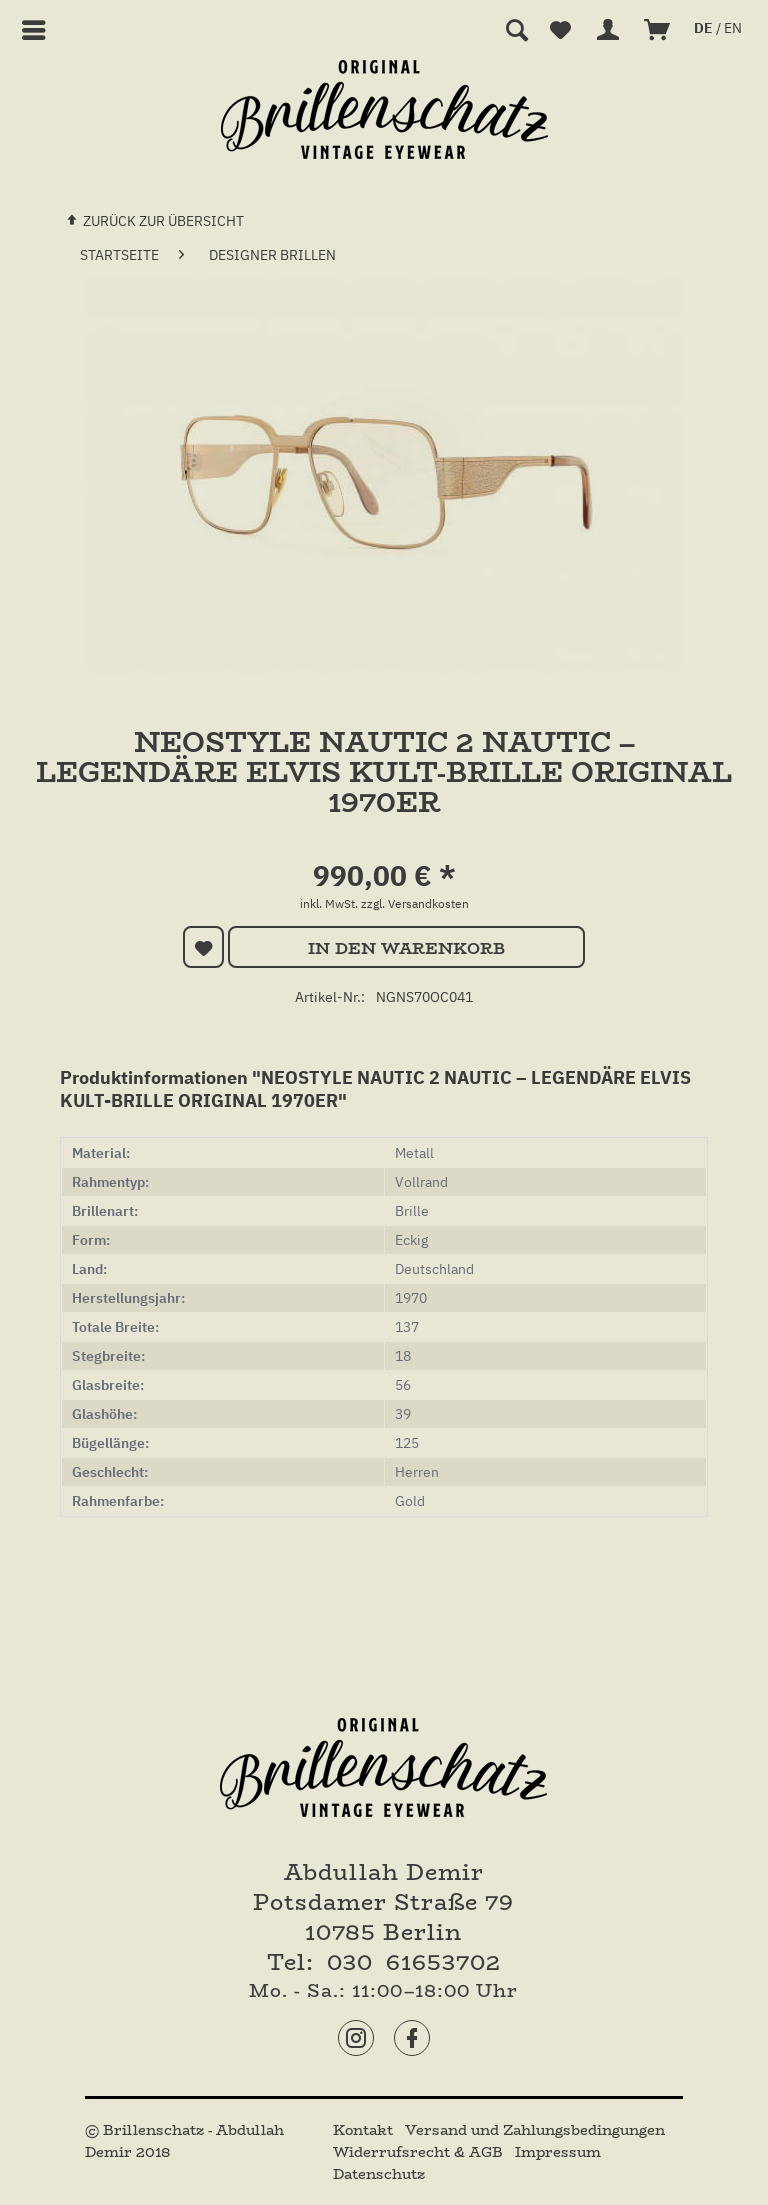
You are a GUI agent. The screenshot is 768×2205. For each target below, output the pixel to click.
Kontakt (365, 2130)
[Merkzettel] (560, 30)
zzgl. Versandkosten (415, 903)
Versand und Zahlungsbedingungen (535, 2130)
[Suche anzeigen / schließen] (516, 30)
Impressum (558, 2152)
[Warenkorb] (658, 30)
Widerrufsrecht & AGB (420, 2152)
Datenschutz (379, 2174)
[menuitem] (34, 30)
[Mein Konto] (609, 30)
